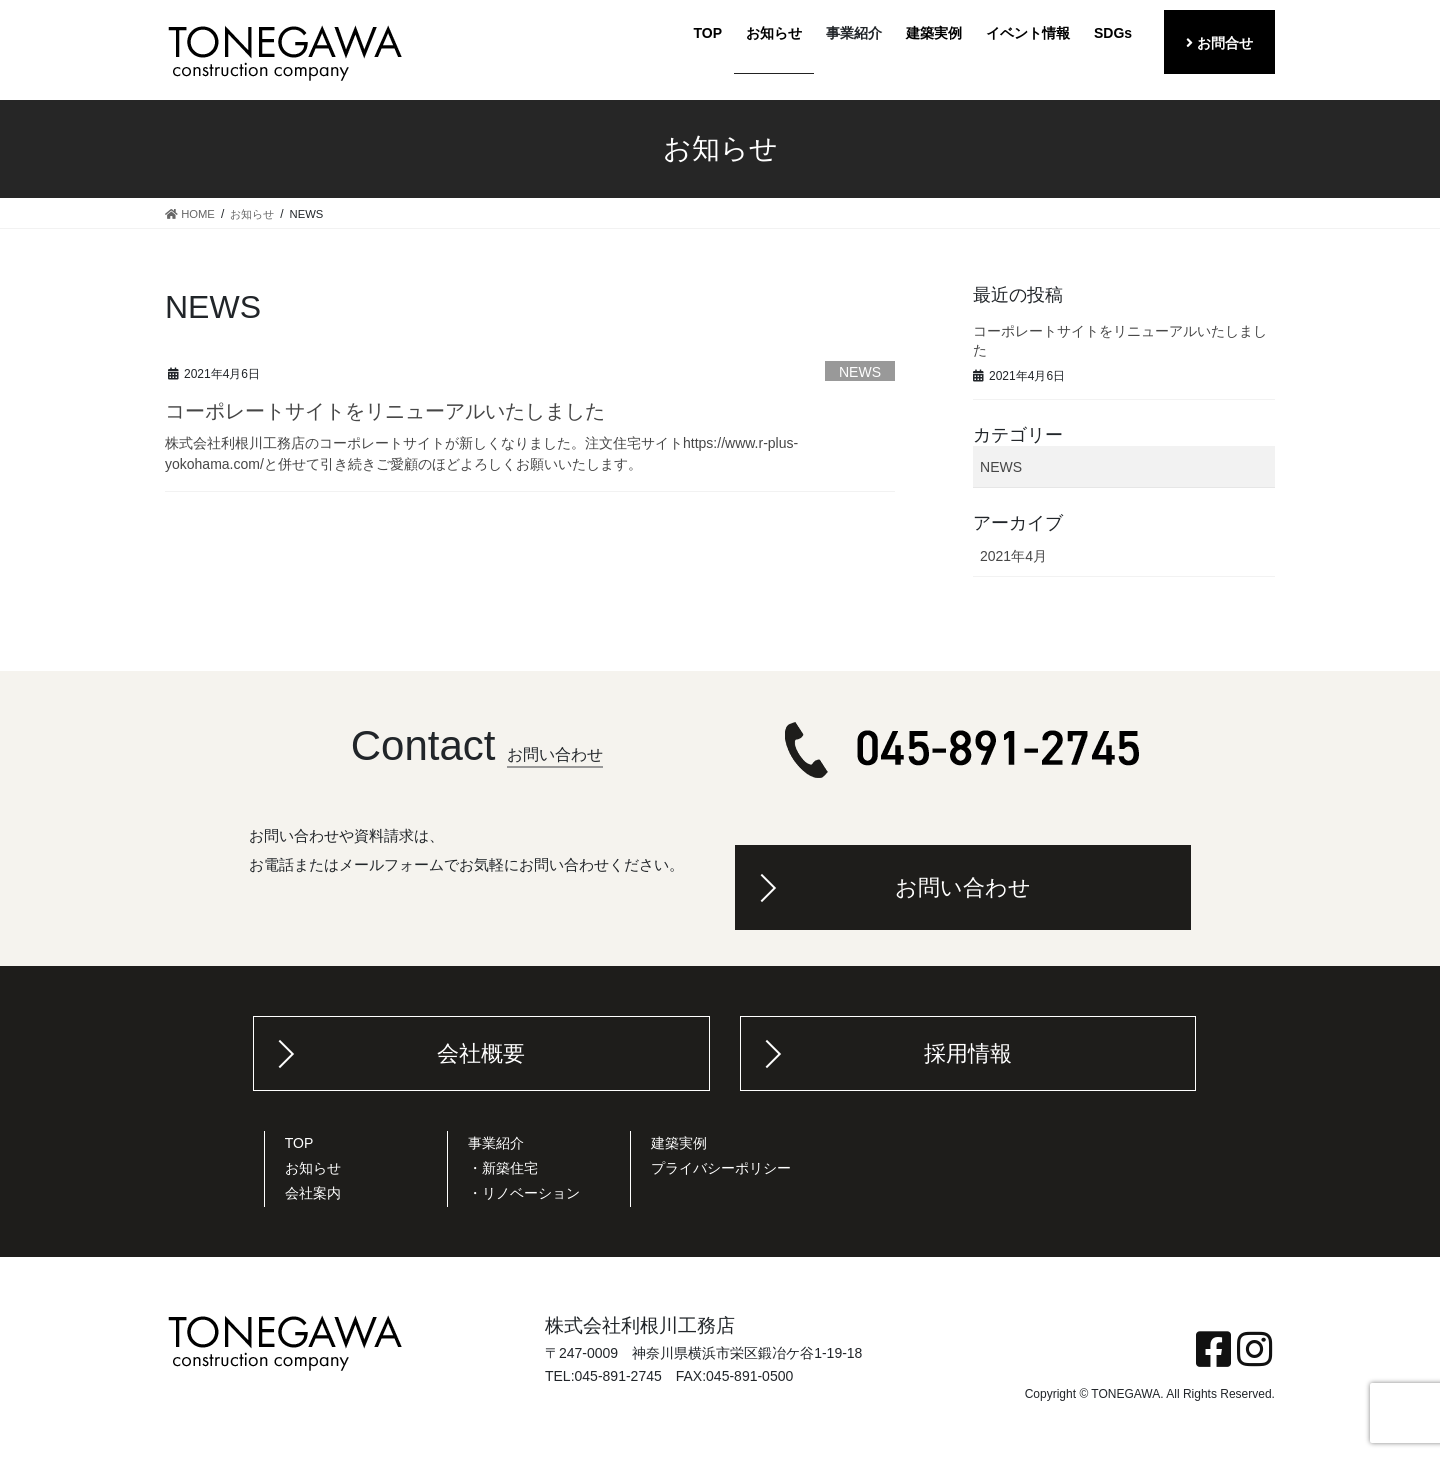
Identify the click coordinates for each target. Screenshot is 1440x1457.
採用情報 (968, 1053)
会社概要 (481, 1053)
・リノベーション (524, 1193)
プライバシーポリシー (721, 1168)
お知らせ (313, 1168)
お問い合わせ (963, 887)
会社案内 (313, 1193)
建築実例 (679, 1143)
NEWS (860, 372)
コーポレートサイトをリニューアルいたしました (385, 411)
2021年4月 (1013, 556)
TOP (299, 1143)
